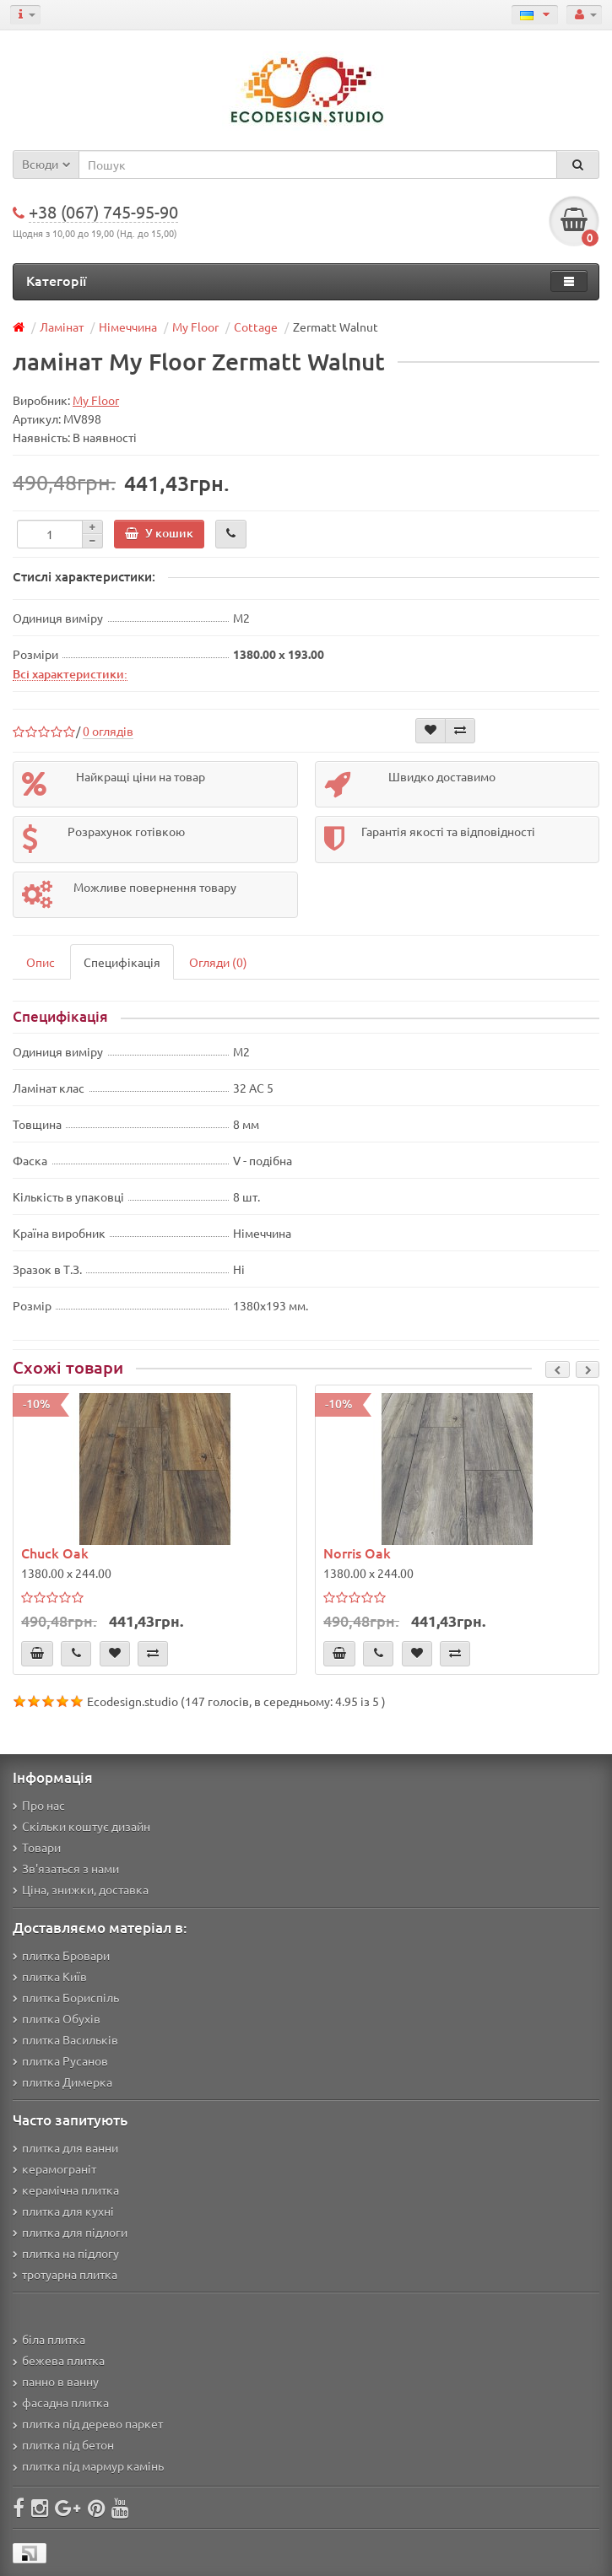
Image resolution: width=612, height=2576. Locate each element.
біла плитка (49, 2338)
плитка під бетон (63, 2444)
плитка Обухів (56, 2018)
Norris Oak (357, 1552)
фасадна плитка (61, 2402)
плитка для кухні (63, 2210)
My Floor (195, 326)
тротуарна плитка (65, 2274)
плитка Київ (50, 1976)
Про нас (39, 1804)
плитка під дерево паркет (88, 2423)
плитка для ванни (65, 2147)
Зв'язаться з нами (66, 1868)
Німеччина (128, 326)
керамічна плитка (66, 2189)
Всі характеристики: (70, 673)
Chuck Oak (55, 1552)
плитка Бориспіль (66, 1997)
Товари (37, 1847)
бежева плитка (59, 2360)
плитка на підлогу (66, 2252)
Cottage (256, 326)
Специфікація (122, 961)
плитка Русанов (60, 2060)
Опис (40, 961)
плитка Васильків (65, 2039)
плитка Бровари (61, 1955)
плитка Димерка (62, 2081)
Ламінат (62, 326)
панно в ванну (56, 2381)
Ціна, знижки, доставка (81, 1889)
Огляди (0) (218, 961)
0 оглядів (108, 730)
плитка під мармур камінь (88, 2465)
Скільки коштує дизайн (81, 1825)
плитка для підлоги (70, 2231)
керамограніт (54, 2168)
